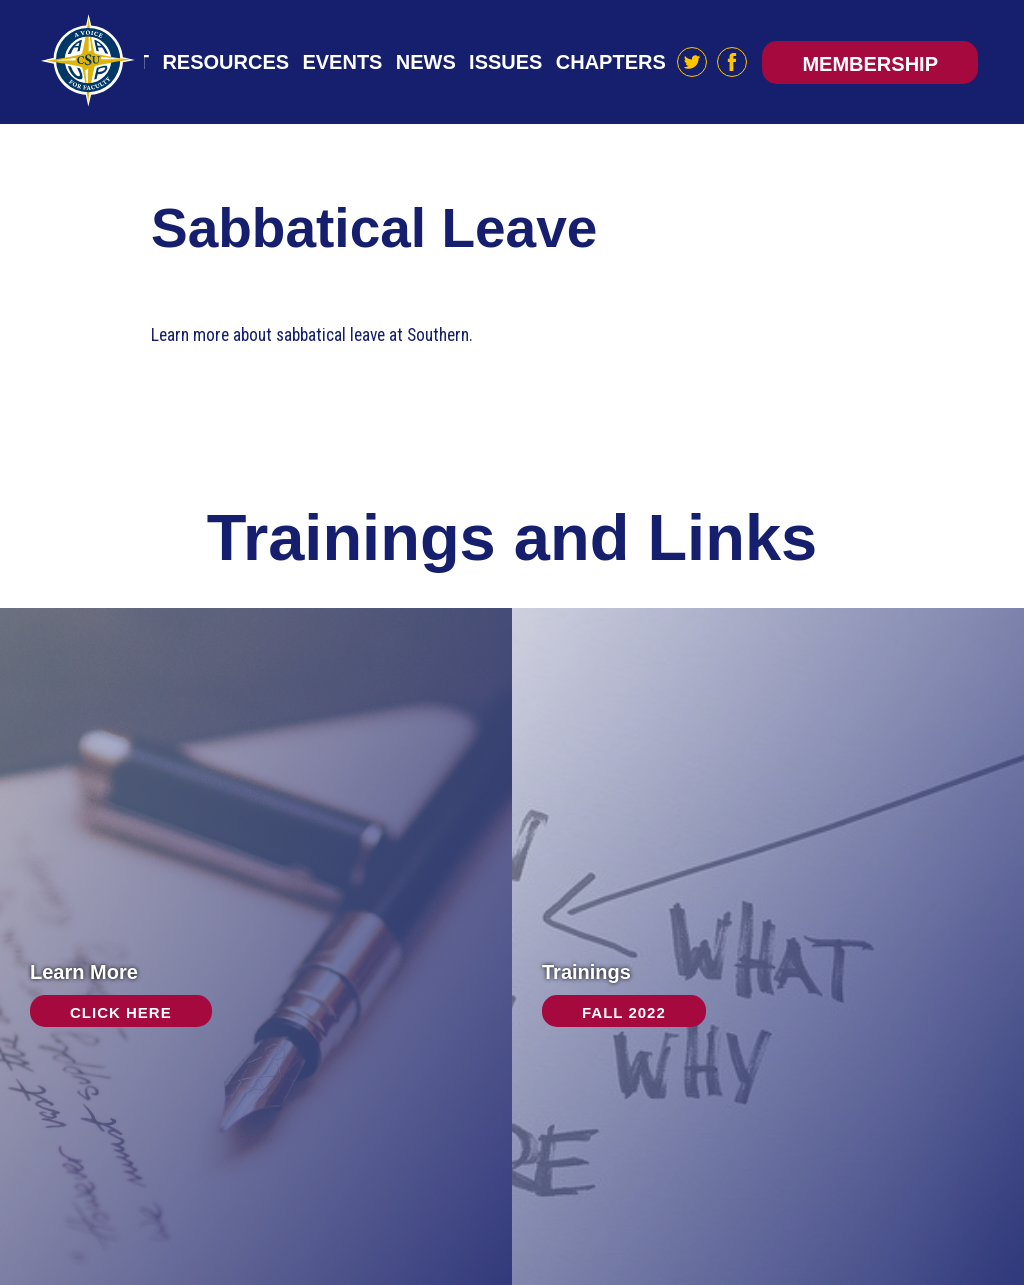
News (426, 62)
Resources (225, 62)
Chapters (611, 62)
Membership (870, 64)
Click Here (121, 1012)
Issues (505, 62)
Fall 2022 (624, 1012)
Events (342, 62)
